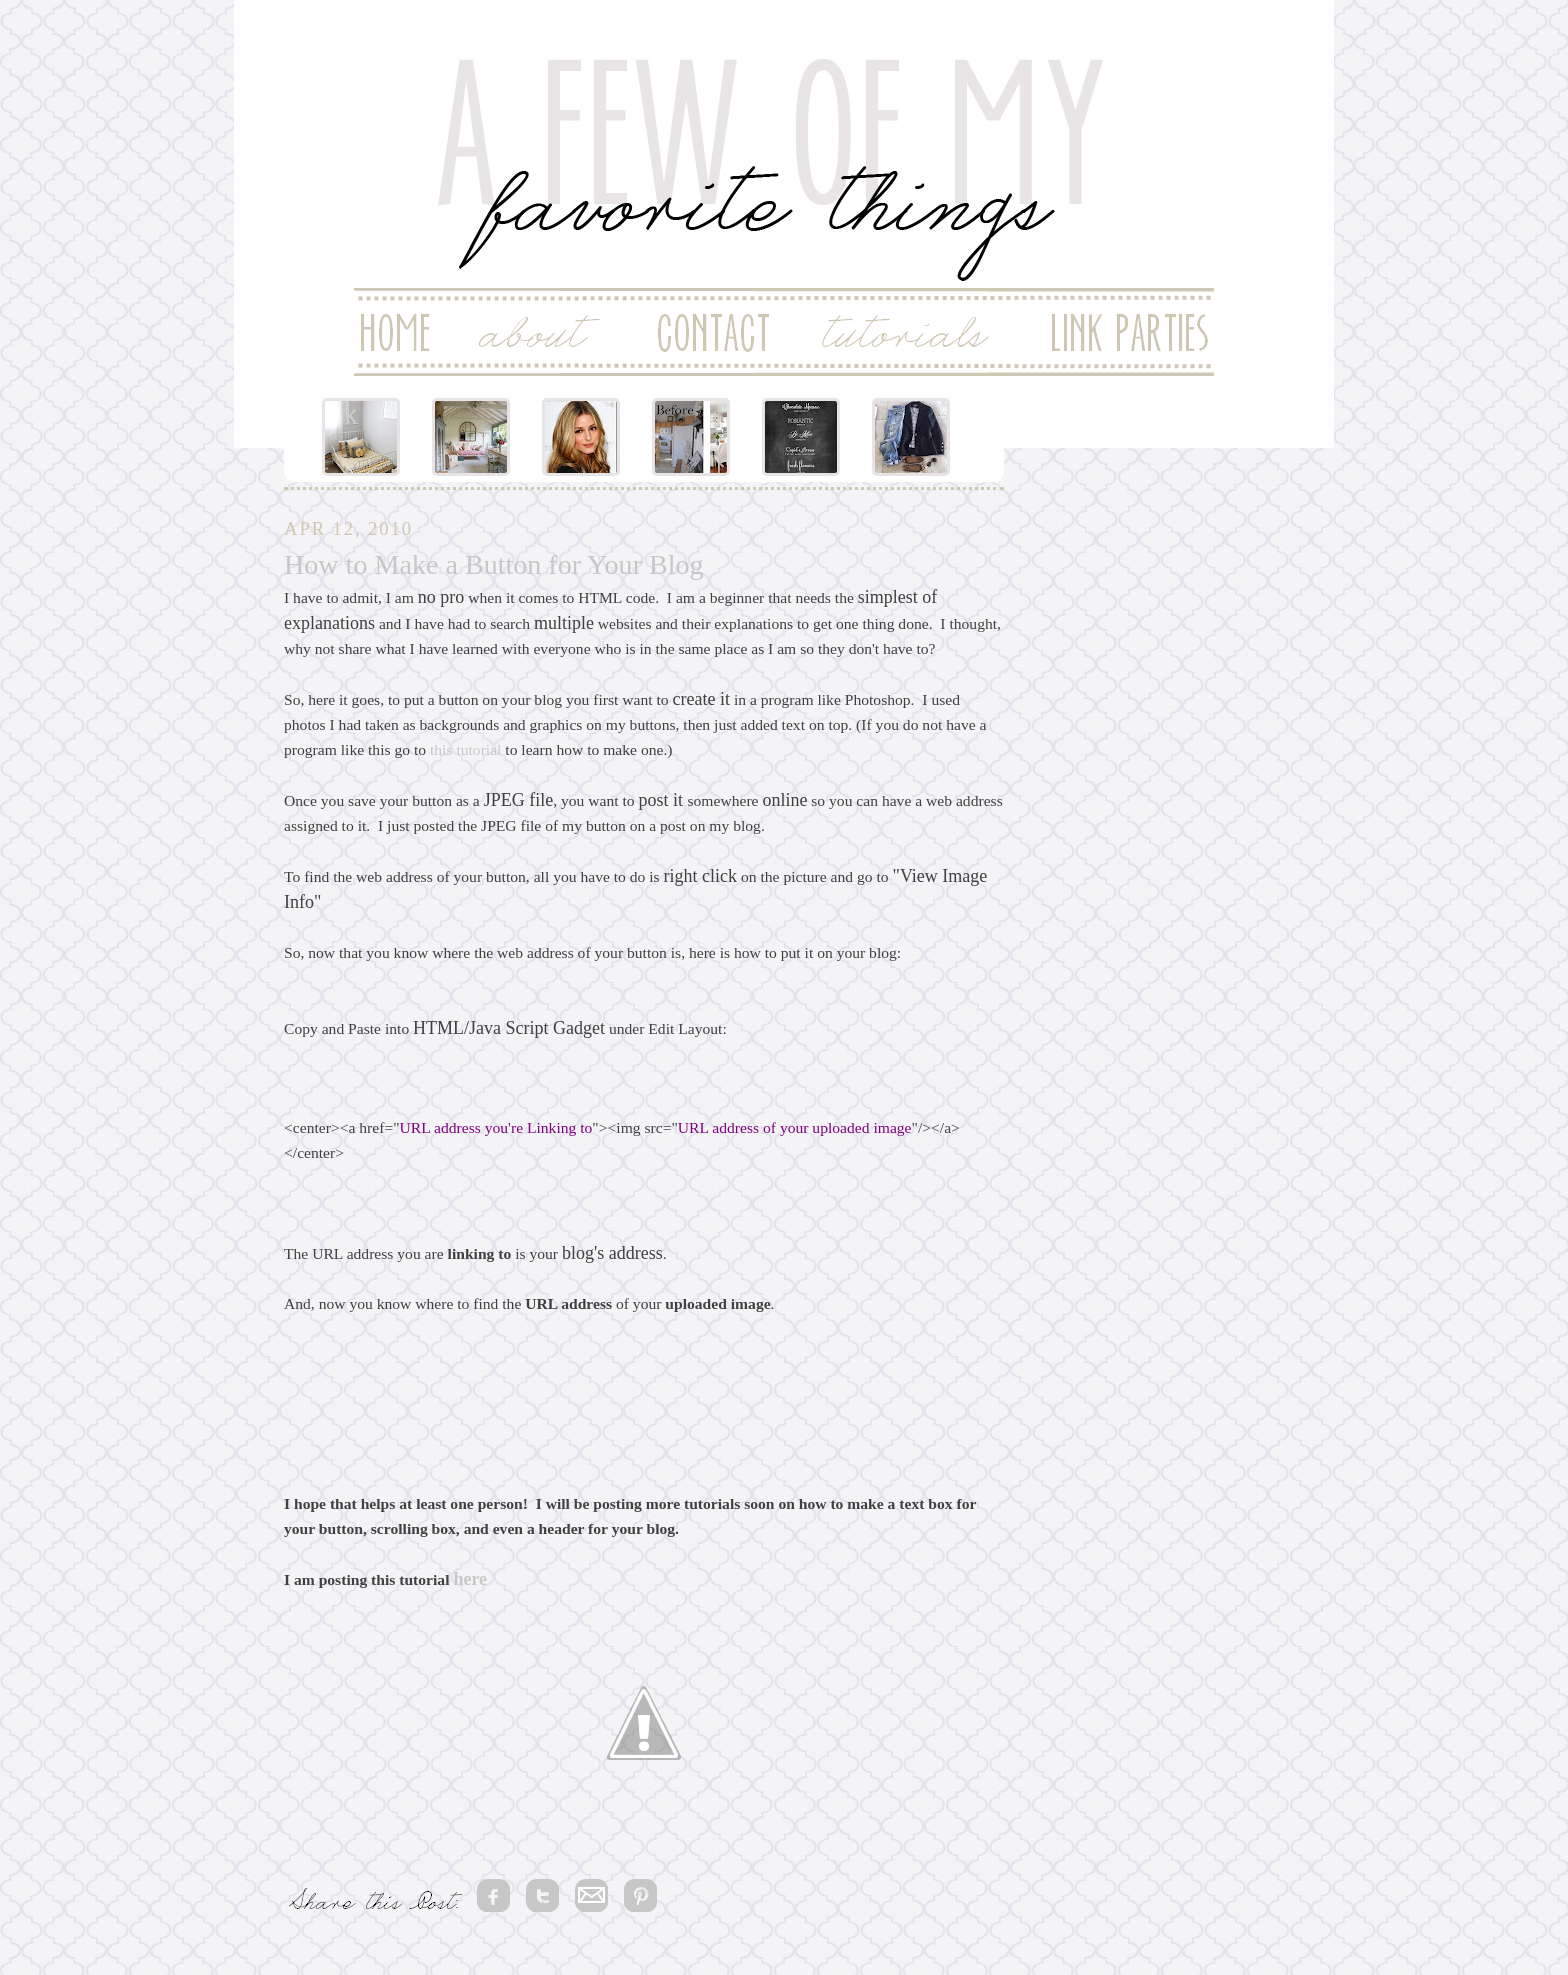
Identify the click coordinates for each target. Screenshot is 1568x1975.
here (470, 1579)
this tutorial (465, 749)
